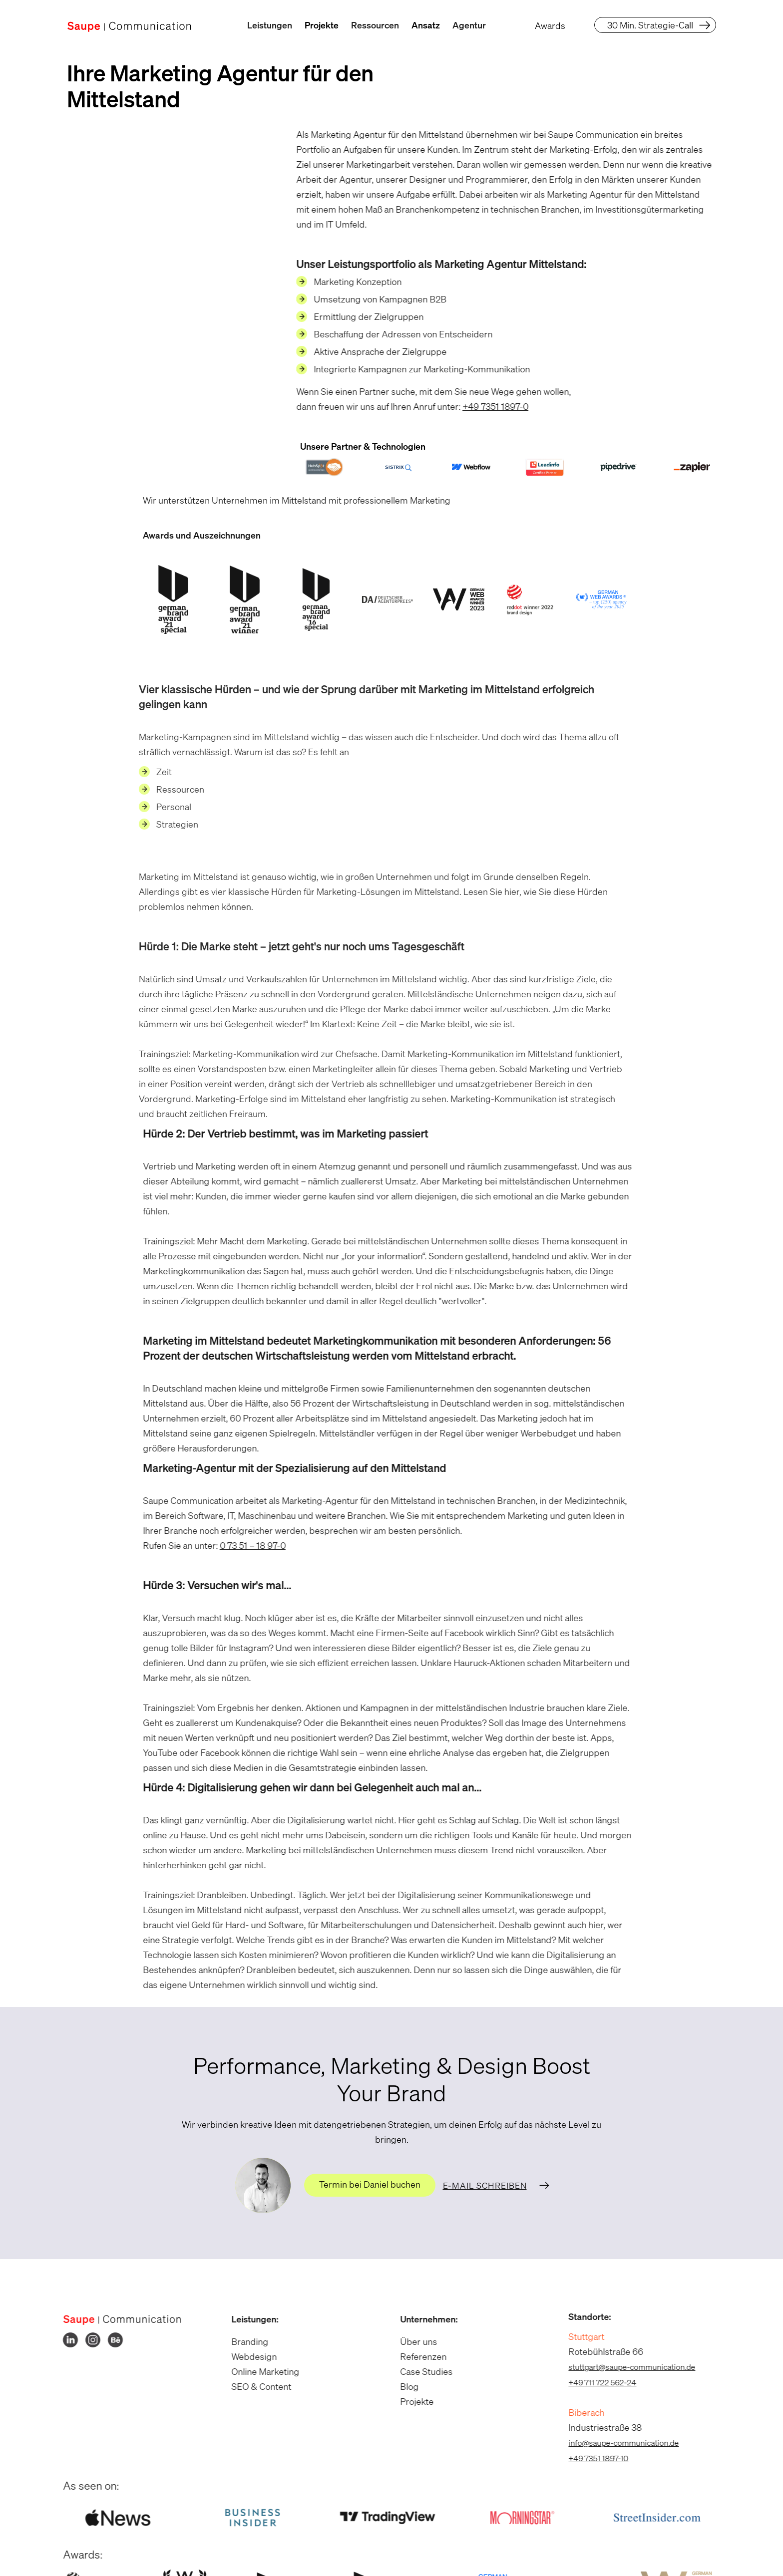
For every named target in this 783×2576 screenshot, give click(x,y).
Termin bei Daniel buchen (369, 2184)
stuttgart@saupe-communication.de (625, 2366)
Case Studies (419, 2371)
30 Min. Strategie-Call (650, 25)
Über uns (411, 2341)
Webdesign (247, 2356)
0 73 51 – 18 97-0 (246, 1545)
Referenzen (416, 2356)
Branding (243, 2341)
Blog (402, 2386)
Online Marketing (259, 2371)
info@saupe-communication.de (617, 2442)
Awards (550, 25)
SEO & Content (255, 2386)
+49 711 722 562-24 (596, 2382)
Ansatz (425, 25)
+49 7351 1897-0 (488, 406)
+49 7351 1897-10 (592, 2458)
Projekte (322, 25)
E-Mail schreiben (485, 2185)
